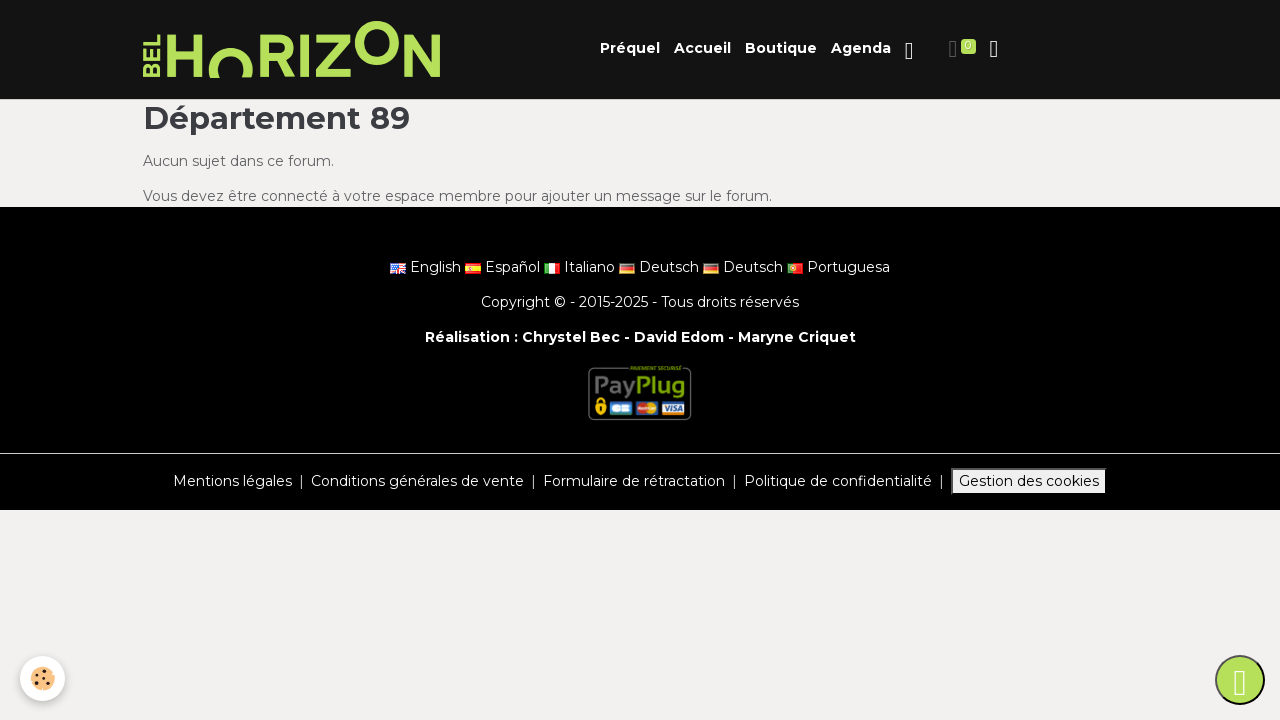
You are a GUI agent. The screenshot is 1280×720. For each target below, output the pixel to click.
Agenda (861, 48)
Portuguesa (838, 267)
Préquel (630, 48)
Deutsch (661, 267)
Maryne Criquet (797, 337)
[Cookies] (42, 678)
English (427, 267)
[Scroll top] (1240, 680)
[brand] (295, 49)
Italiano (581, 267)
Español (504, 267)
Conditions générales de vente (417, 481)
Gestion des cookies (1029, 481)
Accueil (702, 48)
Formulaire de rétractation (634, 481)
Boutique (781, 48)
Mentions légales (232, 481)
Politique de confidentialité (838, 481)
